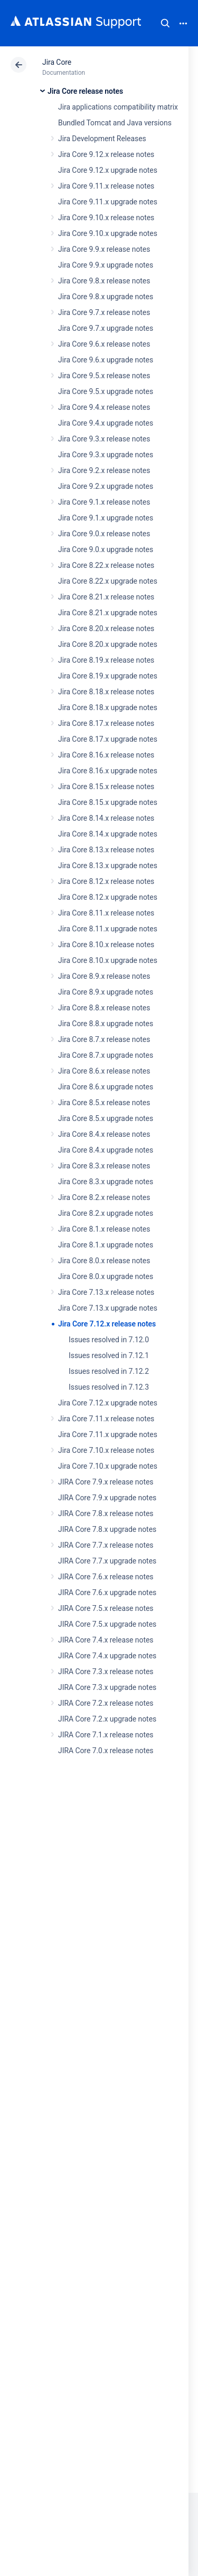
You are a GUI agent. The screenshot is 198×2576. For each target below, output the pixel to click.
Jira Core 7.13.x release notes (106, 1292)
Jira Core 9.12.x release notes (106, 154)
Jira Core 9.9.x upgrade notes (105, 265)
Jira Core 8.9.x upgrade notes (105, 992)
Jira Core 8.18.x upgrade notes (107, 707)
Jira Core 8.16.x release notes (106, 755)
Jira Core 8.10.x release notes (106, 944)
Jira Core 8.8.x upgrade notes (105, 1023)
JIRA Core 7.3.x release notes (105, 1671)
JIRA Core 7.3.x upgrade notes (107, 1687)
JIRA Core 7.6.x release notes (105, 1576)
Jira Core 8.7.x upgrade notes (105, 1055)
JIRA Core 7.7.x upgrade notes (107, 1561)
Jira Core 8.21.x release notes (106, 597)
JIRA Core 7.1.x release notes (105, 1735)
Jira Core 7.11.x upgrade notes (107, 1434)
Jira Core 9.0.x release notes (104, 533)
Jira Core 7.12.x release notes (107, 1324)
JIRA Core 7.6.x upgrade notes (107, 1592)
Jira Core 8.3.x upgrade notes (105, 1181)
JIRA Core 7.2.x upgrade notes (107, 1719)
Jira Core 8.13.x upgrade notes (107, 865)
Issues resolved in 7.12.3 (109, 1387)
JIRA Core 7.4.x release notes (105, 1640)
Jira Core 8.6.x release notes (104, 1071)
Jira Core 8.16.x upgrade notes (107, 770)
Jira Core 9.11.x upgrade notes (107, 202)
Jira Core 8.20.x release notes (106, 628)
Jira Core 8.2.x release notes (104, 1197)
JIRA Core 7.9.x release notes (105, 1482)
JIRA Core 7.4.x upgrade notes (107, 1655)
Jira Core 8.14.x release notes (106, 818)
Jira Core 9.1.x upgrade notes (105, 518)
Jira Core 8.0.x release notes (104, 1260)
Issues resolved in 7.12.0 (109, 1339)
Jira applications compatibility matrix (118, 107)
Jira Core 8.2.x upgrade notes (105, 1213)
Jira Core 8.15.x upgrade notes (107, 802)
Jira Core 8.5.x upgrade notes (105, 1118)
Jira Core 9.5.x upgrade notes (105, 391)
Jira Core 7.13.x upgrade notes (107, 1308)
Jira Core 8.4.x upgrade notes (105, 1150)
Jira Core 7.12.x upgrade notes (107, 1403)
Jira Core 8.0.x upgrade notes (105, 1276)
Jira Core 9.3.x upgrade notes (105, 454)
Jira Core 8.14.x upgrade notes (107, 834)
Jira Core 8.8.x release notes (104, 1008)
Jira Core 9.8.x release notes (104, 281)
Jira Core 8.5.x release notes (104, 1102)
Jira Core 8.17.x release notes (106, 723)
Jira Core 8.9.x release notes (104, 976)
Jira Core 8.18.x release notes (106, 691)
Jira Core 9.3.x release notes (104, 439)
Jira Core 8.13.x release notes (106, 849)
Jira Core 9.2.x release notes (104, 470)
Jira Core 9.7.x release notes (104, 312)
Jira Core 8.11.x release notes (106, 913)
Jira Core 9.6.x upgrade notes (105, 360)
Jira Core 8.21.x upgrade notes (107, 612)
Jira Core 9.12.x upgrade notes (107, 170)
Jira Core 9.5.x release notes (104, 375)
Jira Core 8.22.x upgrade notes (107, 581)
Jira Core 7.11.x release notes (106, 1418)
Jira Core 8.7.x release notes (104, 1039)
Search (165, 23)
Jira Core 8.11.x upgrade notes (107, 929)
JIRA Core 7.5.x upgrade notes (107, 1624)
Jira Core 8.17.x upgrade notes (107, 739)
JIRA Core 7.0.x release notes (105, 1750)
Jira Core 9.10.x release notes (106, 217)
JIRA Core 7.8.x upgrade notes (107, 1529)
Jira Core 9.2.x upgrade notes (105, 486)
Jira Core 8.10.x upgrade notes (107, 960)
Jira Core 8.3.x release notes (104, 1166)
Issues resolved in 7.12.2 (109, 1371)
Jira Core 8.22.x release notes (106, 565)
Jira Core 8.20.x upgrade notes (107, 644)
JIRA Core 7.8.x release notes (105, 1513)
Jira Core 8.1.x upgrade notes (105, 1245)
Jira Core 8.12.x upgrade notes (107, 897)
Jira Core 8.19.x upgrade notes (107, 676)
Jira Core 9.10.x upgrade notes (107, 233)
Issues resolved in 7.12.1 (109, 1355)
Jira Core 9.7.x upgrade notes (105, 328)
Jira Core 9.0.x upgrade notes (105, 549)
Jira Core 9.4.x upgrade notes (105, 423)
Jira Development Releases (102, 138)
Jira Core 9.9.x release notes (104, 249)
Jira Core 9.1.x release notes (104, 502)
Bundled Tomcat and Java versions (115, 123)
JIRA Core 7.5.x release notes (105, 1608)
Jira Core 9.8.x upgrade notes (105, 296)
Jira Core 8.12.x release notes (106, 881)
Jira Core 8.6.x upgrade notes (105, 1087)
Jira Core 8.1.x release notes (104, 1229)
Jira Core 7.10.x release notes (106, 1450)
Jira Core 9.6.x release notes (104, 344)
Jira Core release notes (85, 91)
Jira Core (56, 62)
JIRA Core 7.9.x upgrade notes (107, 1497)
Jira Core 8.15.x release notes (106, 786)
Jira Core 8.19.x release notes (106, 660)
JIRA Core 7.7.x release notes (105, 1545)
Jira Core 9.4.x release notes (104, 407)
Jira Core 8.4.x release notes (104, 1134)
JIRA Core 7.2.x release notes (105, 1703)
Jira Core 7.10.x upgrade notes (107, 1466)
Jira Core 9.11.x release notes (106, 186)
